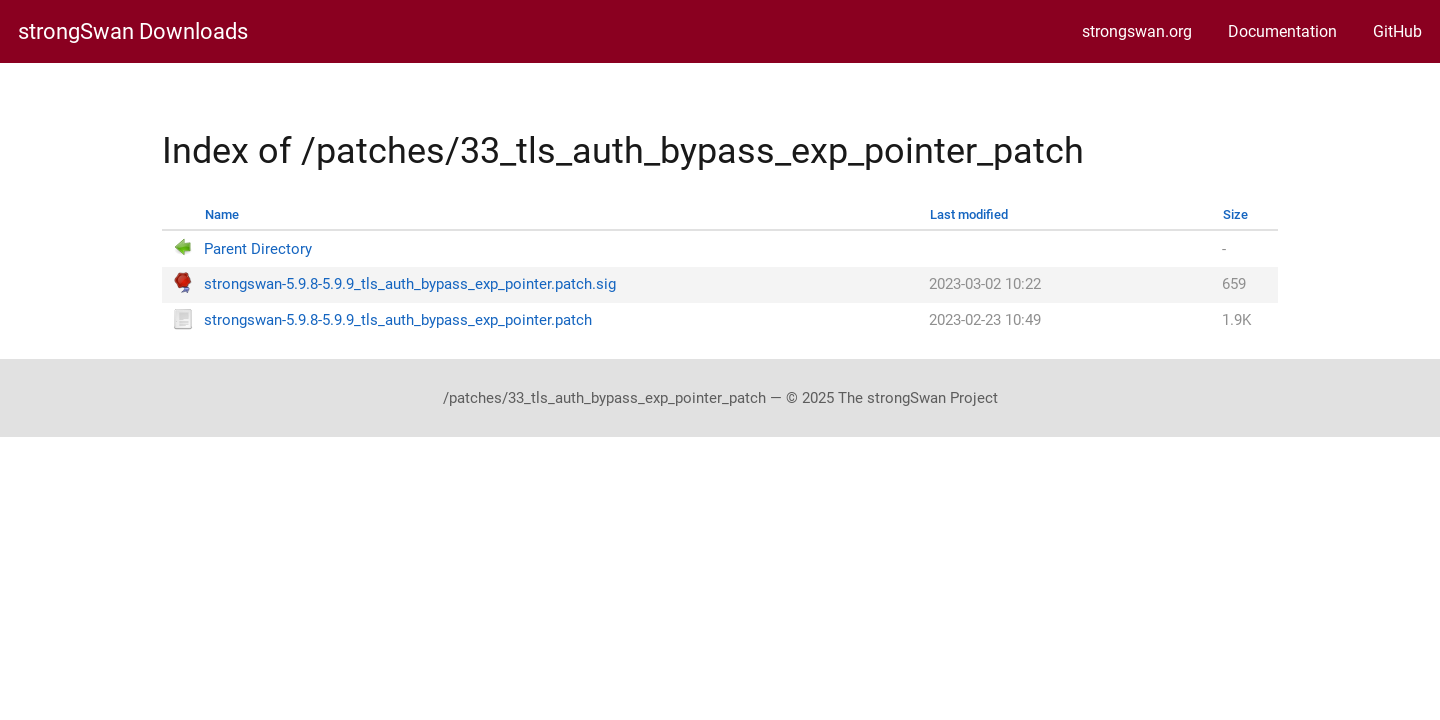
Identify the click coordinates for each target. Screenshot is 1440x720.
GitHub (1397, 31)
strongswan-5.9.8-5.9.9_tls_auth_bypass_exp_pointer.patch (398, 320)
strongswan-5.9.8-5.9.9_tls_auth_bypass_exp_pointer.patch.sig (410, 284)
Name (222, 214)
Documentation (1282, 31)
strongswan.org (1137, 31)
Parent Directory (258, 249)
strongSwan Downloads (133, 32)
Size (1235, 214)
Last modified (969, 214)
